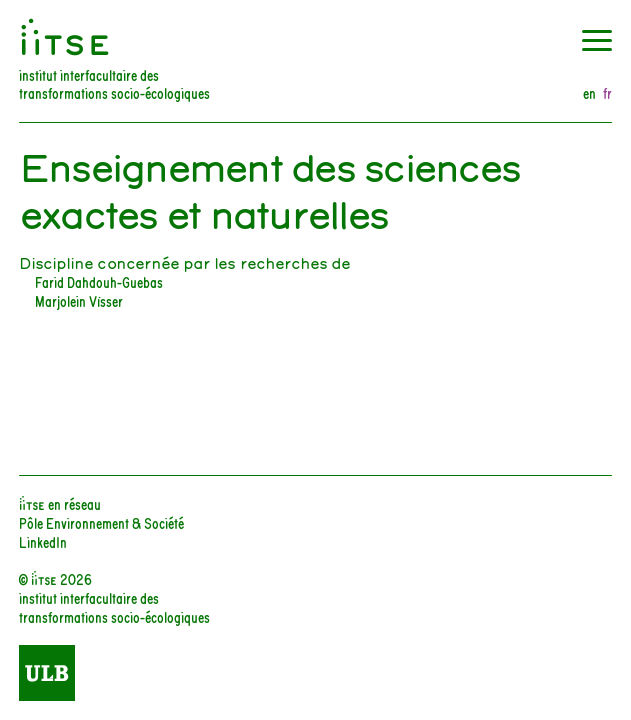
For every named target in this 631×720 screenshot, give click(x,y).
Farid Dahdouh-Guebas (99, 281)
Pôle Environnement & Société (101, 522)
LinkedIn (43, 541)
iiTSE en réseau (60, 503)
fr (607, 93)
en (589, 93)
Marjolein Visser (79, 300)
